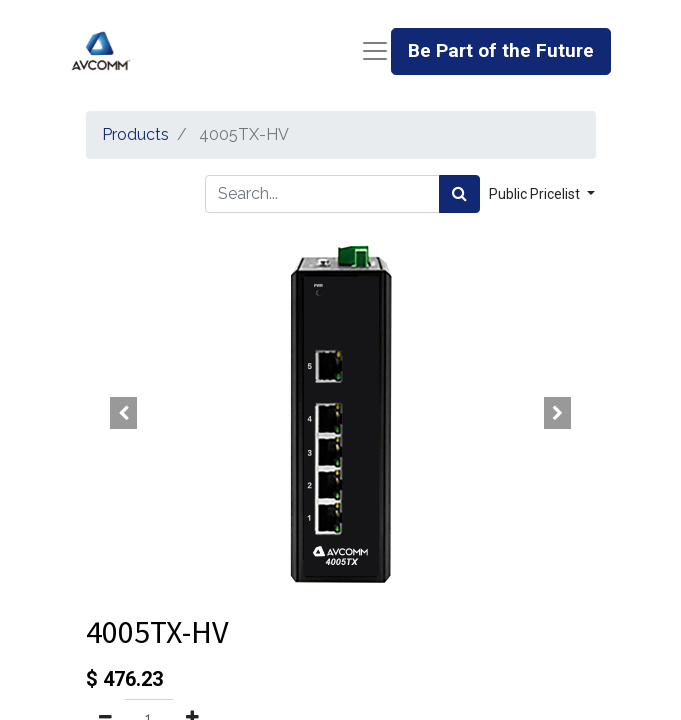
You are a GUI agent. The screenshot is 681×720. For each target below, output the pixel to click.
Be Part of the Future (501, 50)
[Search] (459, 194)
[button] (124, 413)
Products (135, 134)
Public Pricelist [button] (536, 194)
